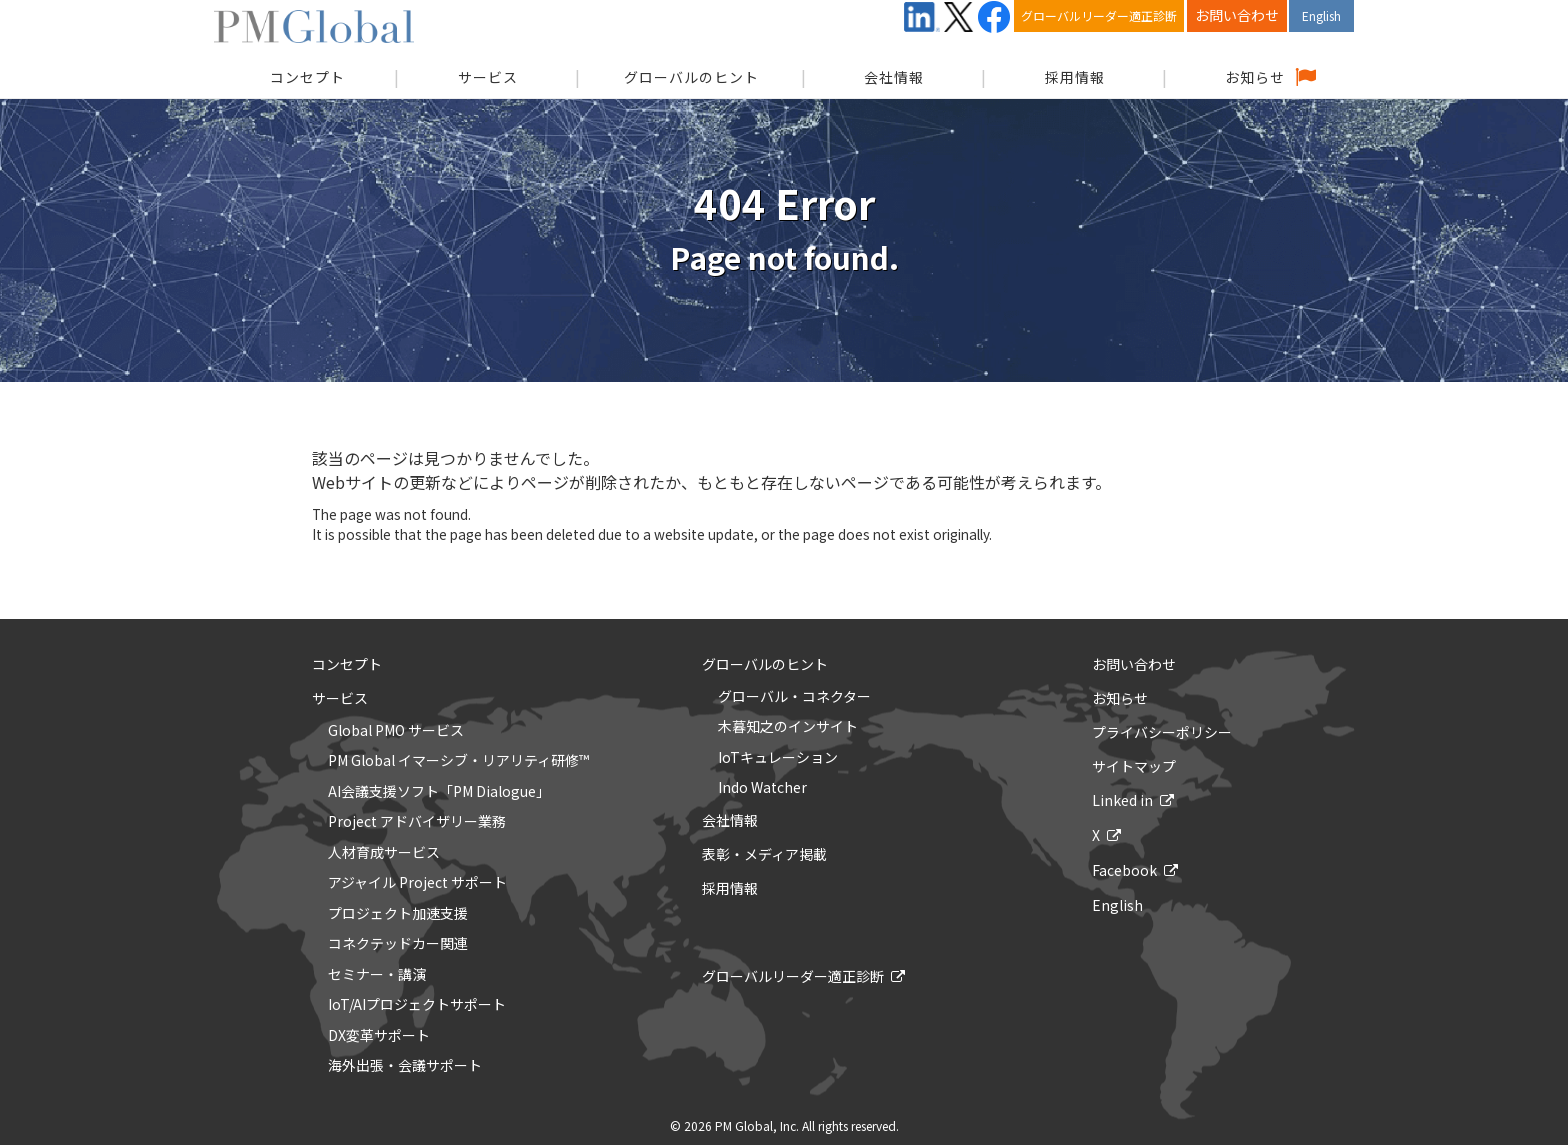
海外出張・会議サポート (405, 1066)
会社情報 (894, 77)
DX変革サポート (379, 1036)
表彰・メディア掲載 (764, 854)
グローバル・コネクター (794, 697)
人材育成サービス (384, 853)
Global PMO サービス (396, 731)
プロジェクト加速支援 (398, 914)
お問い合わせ (1237, 15)
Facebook (1124, 870)
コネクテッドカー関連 (398, 944)
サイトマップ (1134, 766)
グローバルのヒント (691, 77)
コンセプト (347, 664)
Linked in (1122, 800)
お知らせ (1255, 77)
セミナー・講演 (377, 975)
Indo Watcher (762, 788)
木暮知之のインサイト (788, 727)
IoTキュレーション (778, 758)
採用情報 (1075, 77)
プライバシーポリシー (1162, 732)
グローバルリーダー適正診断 (1099, 15)
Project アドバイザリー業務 (417, 822)
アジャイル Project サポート (417, 883)
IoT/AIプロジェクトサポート (417, 1005)
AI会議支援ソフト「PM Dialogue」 (439, 792)
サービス (488, 77)
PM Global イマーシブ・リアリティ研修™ (458, 761)
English (1321, 15)
